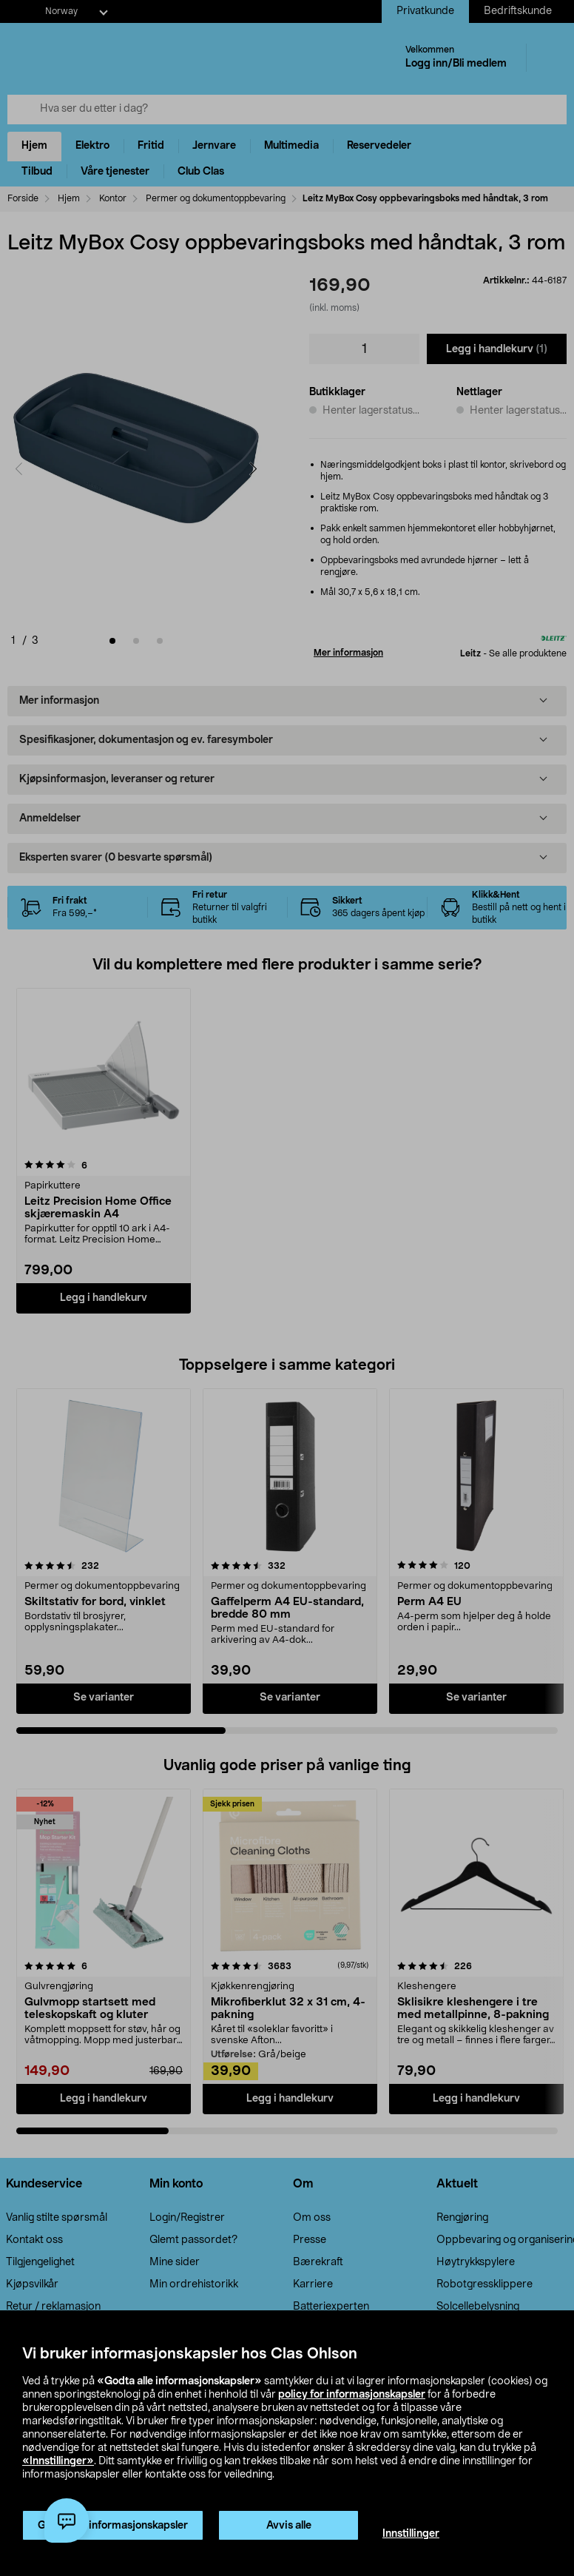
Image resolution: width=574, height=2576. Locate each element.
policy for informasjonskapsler (351, 2395)
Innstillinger (410, 2534)
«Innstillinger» (58, 2461)
